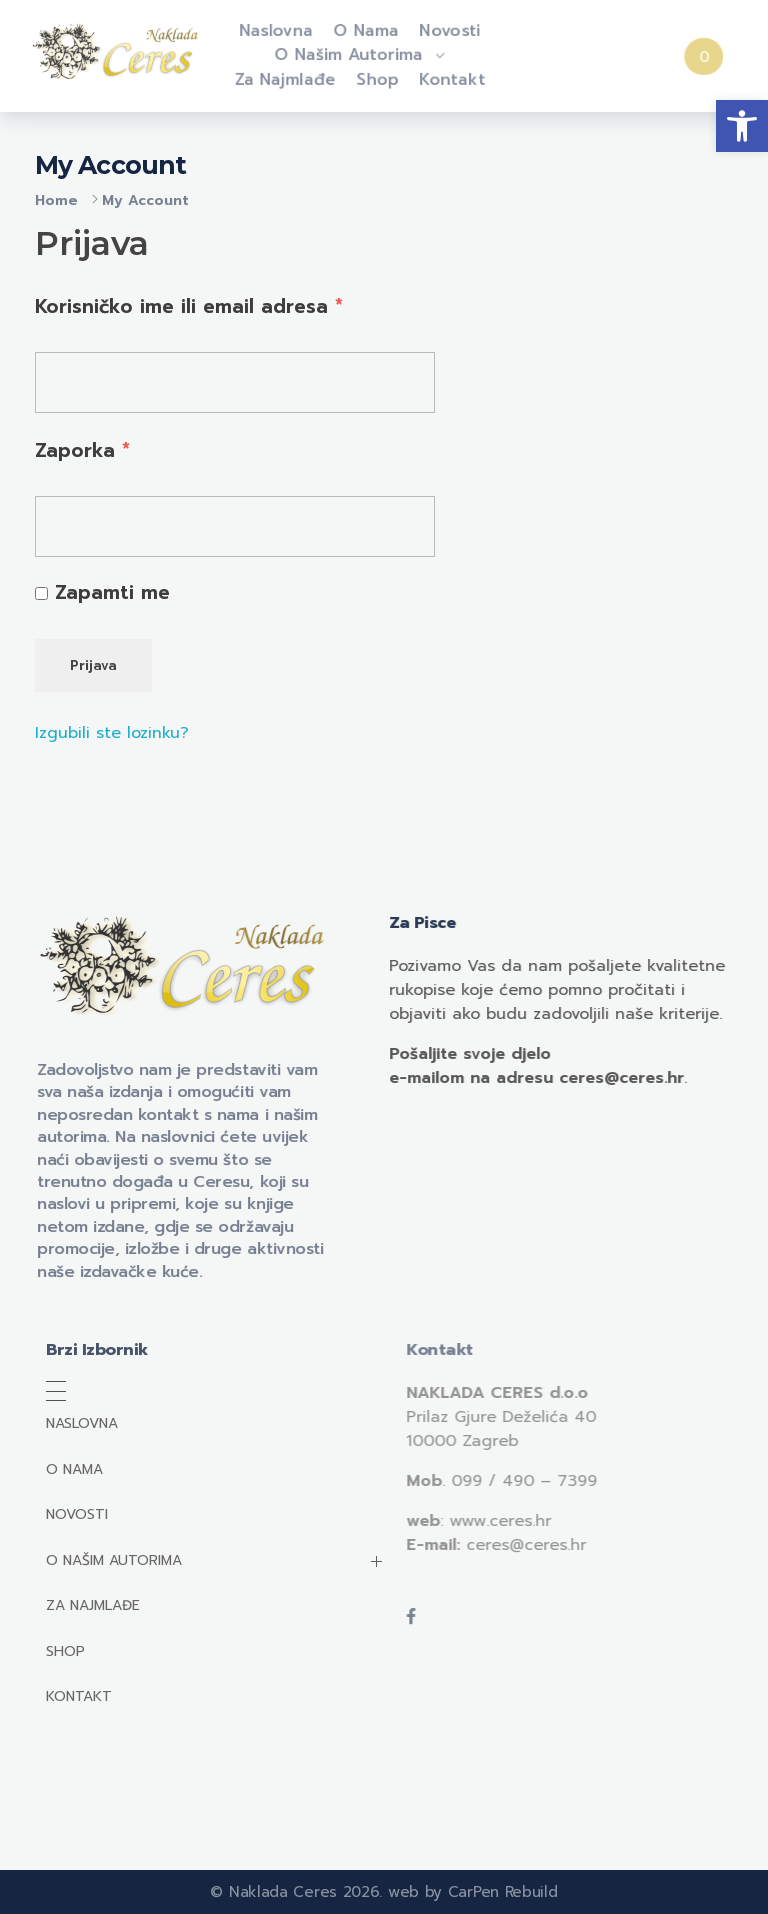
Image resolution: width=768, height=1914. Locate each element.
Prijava (93, 665)
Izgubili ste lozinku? (112, 733)
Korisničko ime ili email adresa (189, 306)
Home (56, 200)
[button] (742, 126)
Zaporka (82, 450)
